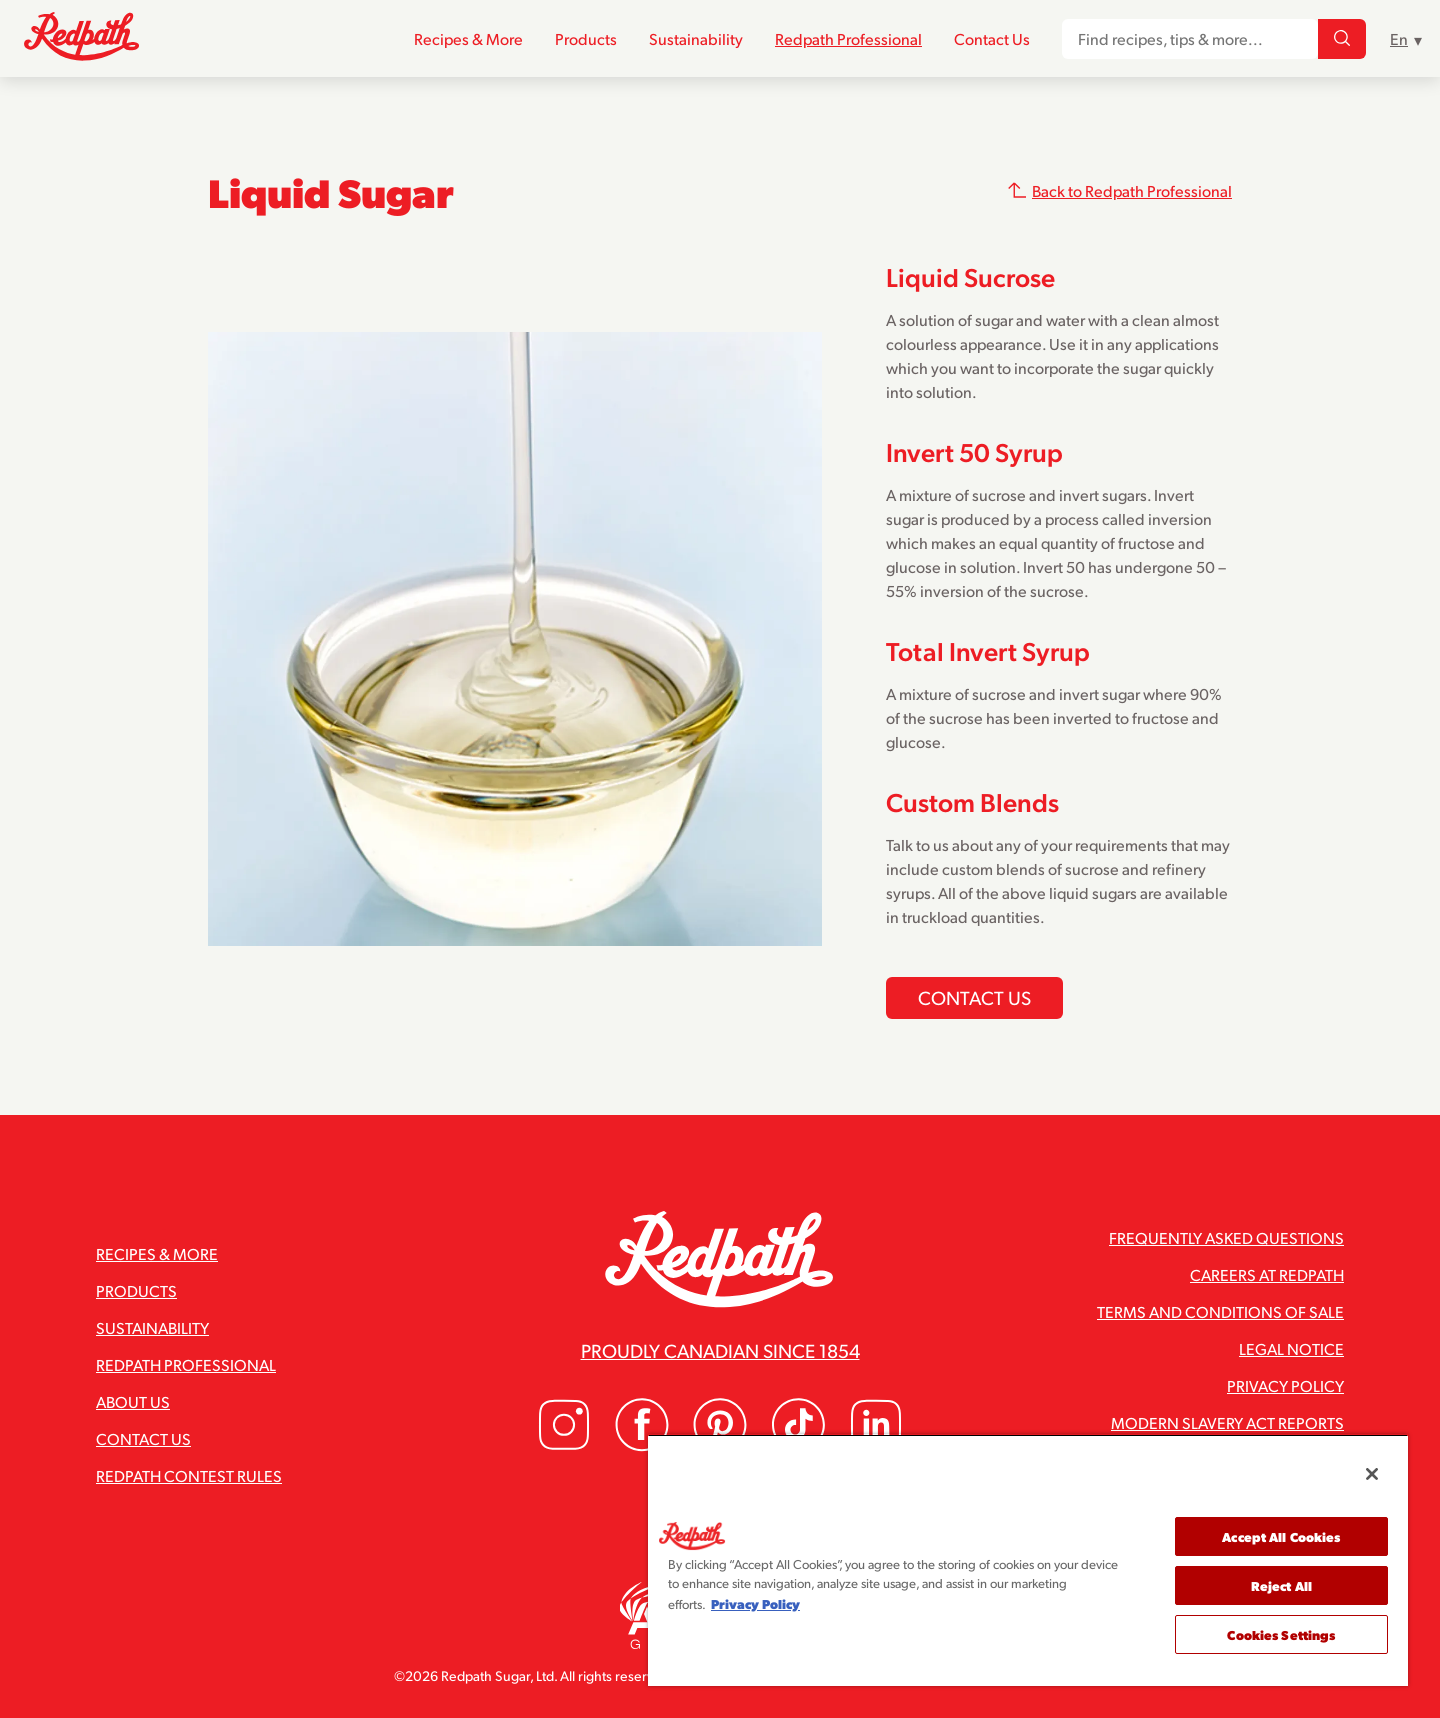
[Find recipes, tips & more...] (1342, 39)
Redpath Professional (848, 38)
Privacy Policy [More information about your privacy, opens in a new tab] (755, 1603)
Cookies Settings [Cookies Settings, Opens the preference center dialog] (1281, 1634)
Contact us (974, 997)
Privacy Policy (1285, 1385)
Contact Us (992, 38)
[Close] (1372, 1474)
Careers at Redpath (1267, 1274)
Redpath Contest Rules (189, 1475)
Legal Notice (1291, 1348)
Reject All (1281, 1585)
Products (586, 38)
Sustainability (696, 38)
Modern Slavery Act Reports (1227, 1422)
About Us (133, 1401)
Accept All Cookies (1281, 1536)
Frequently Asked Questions (1226, 1237)
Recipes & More (468, 38)
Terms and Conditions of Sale (1220, 1311)
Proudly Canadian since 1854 (720, 1350)
